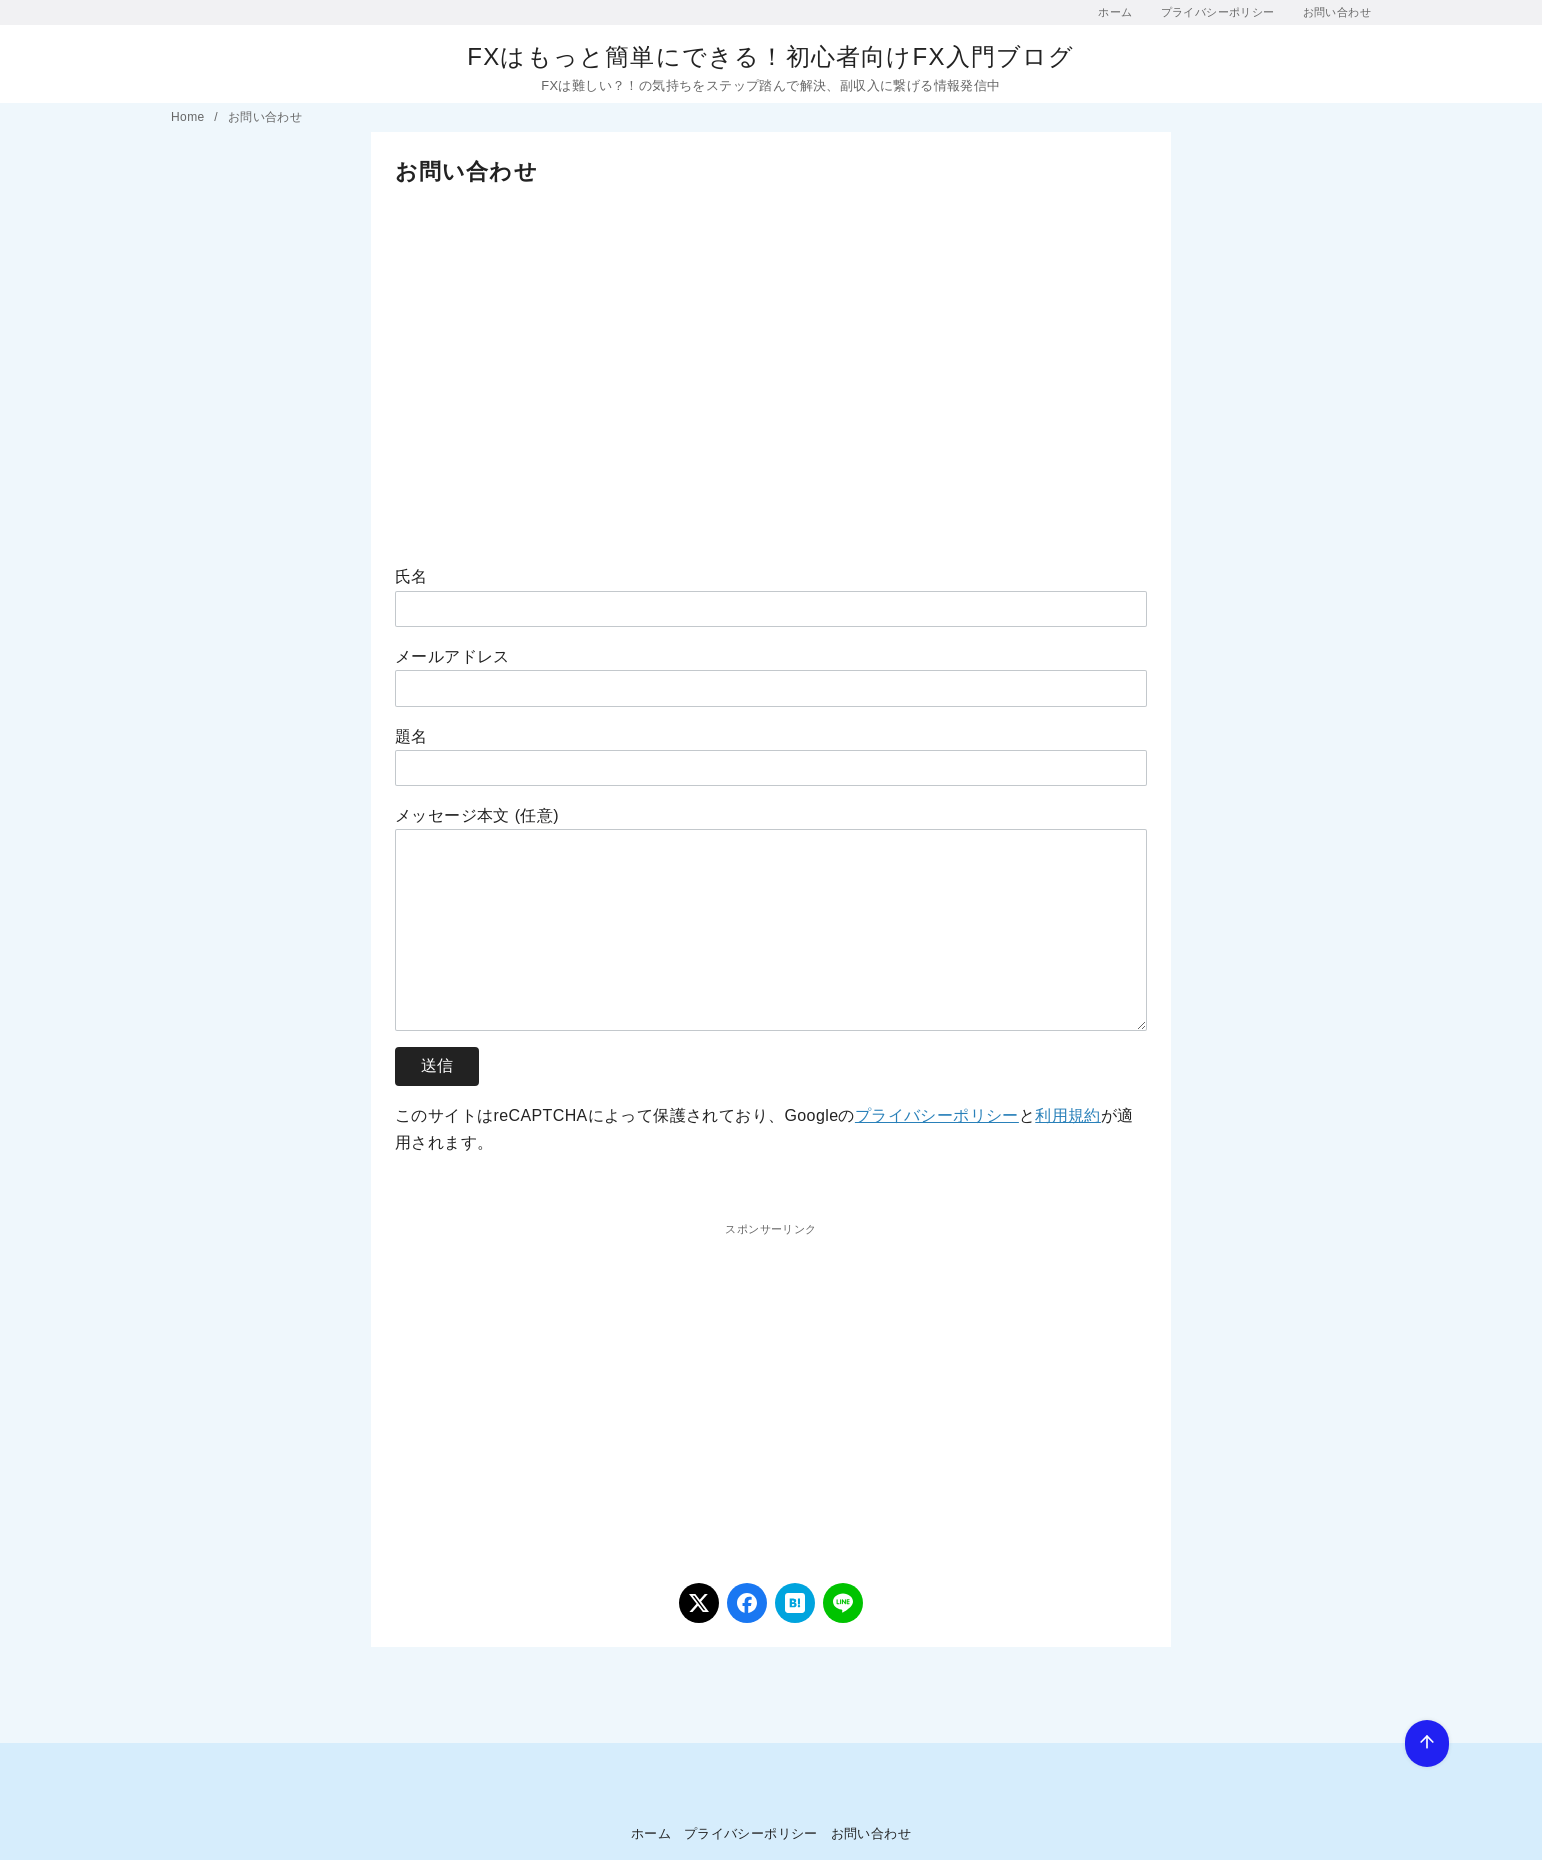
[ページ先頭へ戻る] (1427, 1743)
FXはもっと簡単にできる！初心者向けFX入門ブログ (770, 56)
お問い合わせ (1337, 12)
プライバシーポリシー (1218, 12)
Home (189, 117)
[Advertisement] (771, 359)
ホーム (1115, 12)
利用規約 (1068, 1115)
